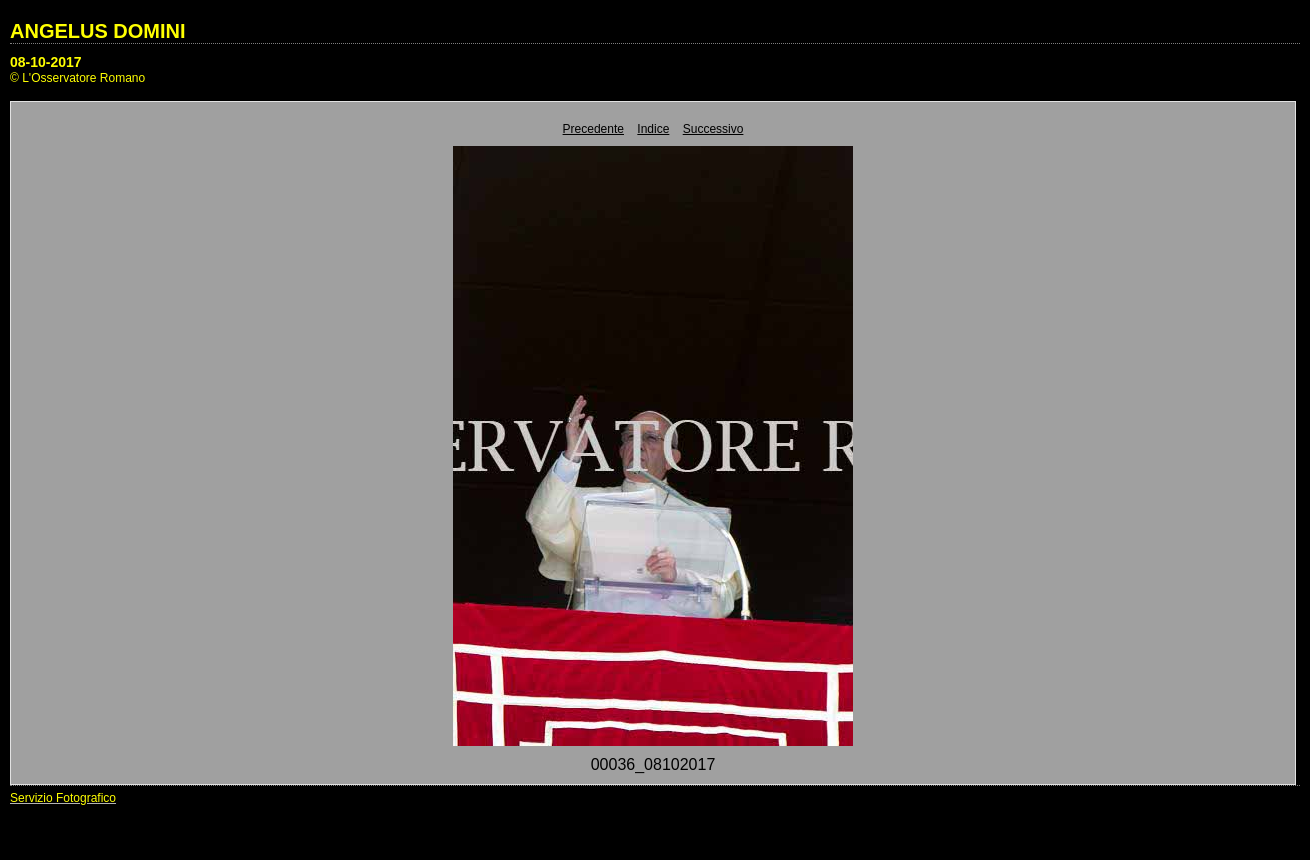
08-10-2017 (46, 62)
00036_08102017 (653, 764)
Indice (653, 129)
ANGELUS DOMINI (98, 31)
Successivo (713, 129)
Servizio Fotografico (63, 798)
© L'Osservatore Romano (77, 78)
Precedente (593, 129)
